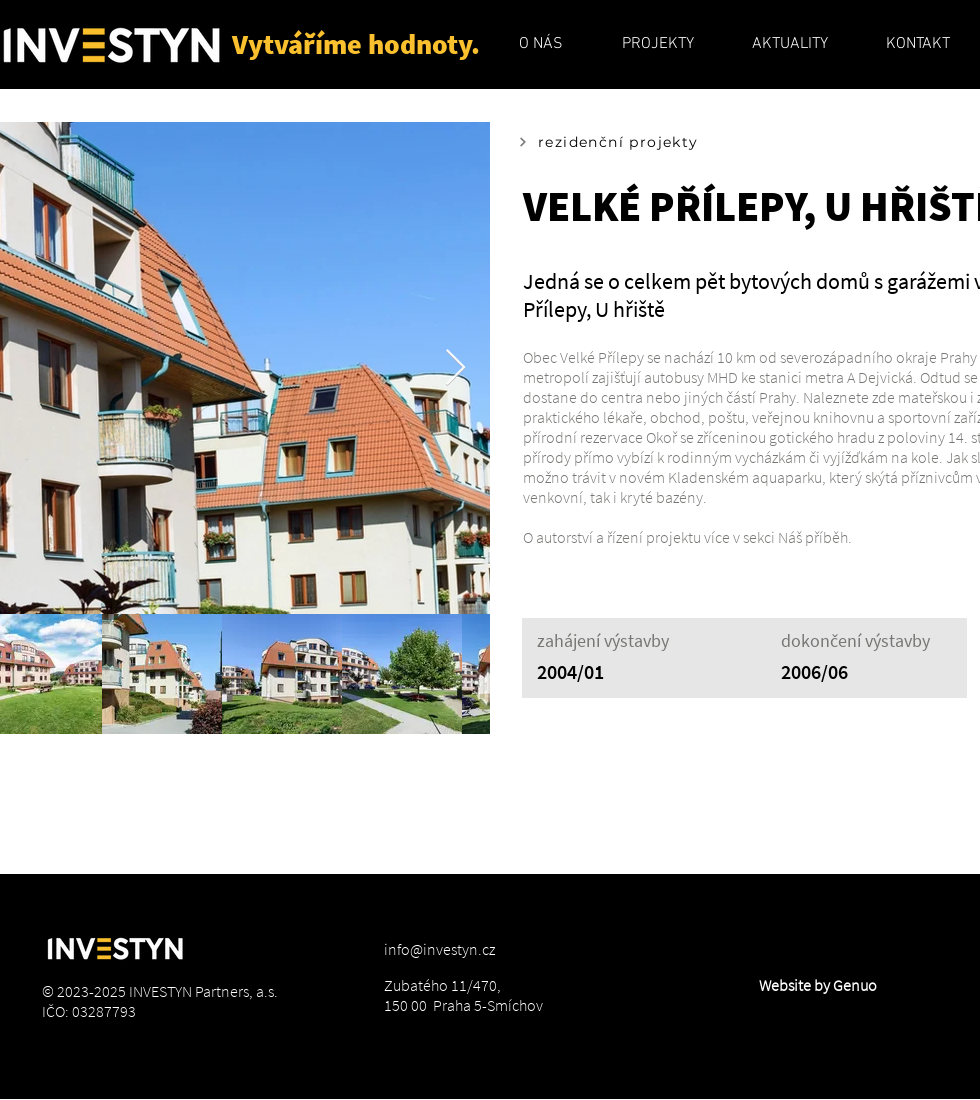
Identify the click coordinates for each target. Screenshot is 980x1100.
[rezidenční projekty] (639, 142)
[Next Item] (455, 368)
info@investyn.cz (439, 949)
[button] (541, 44)
